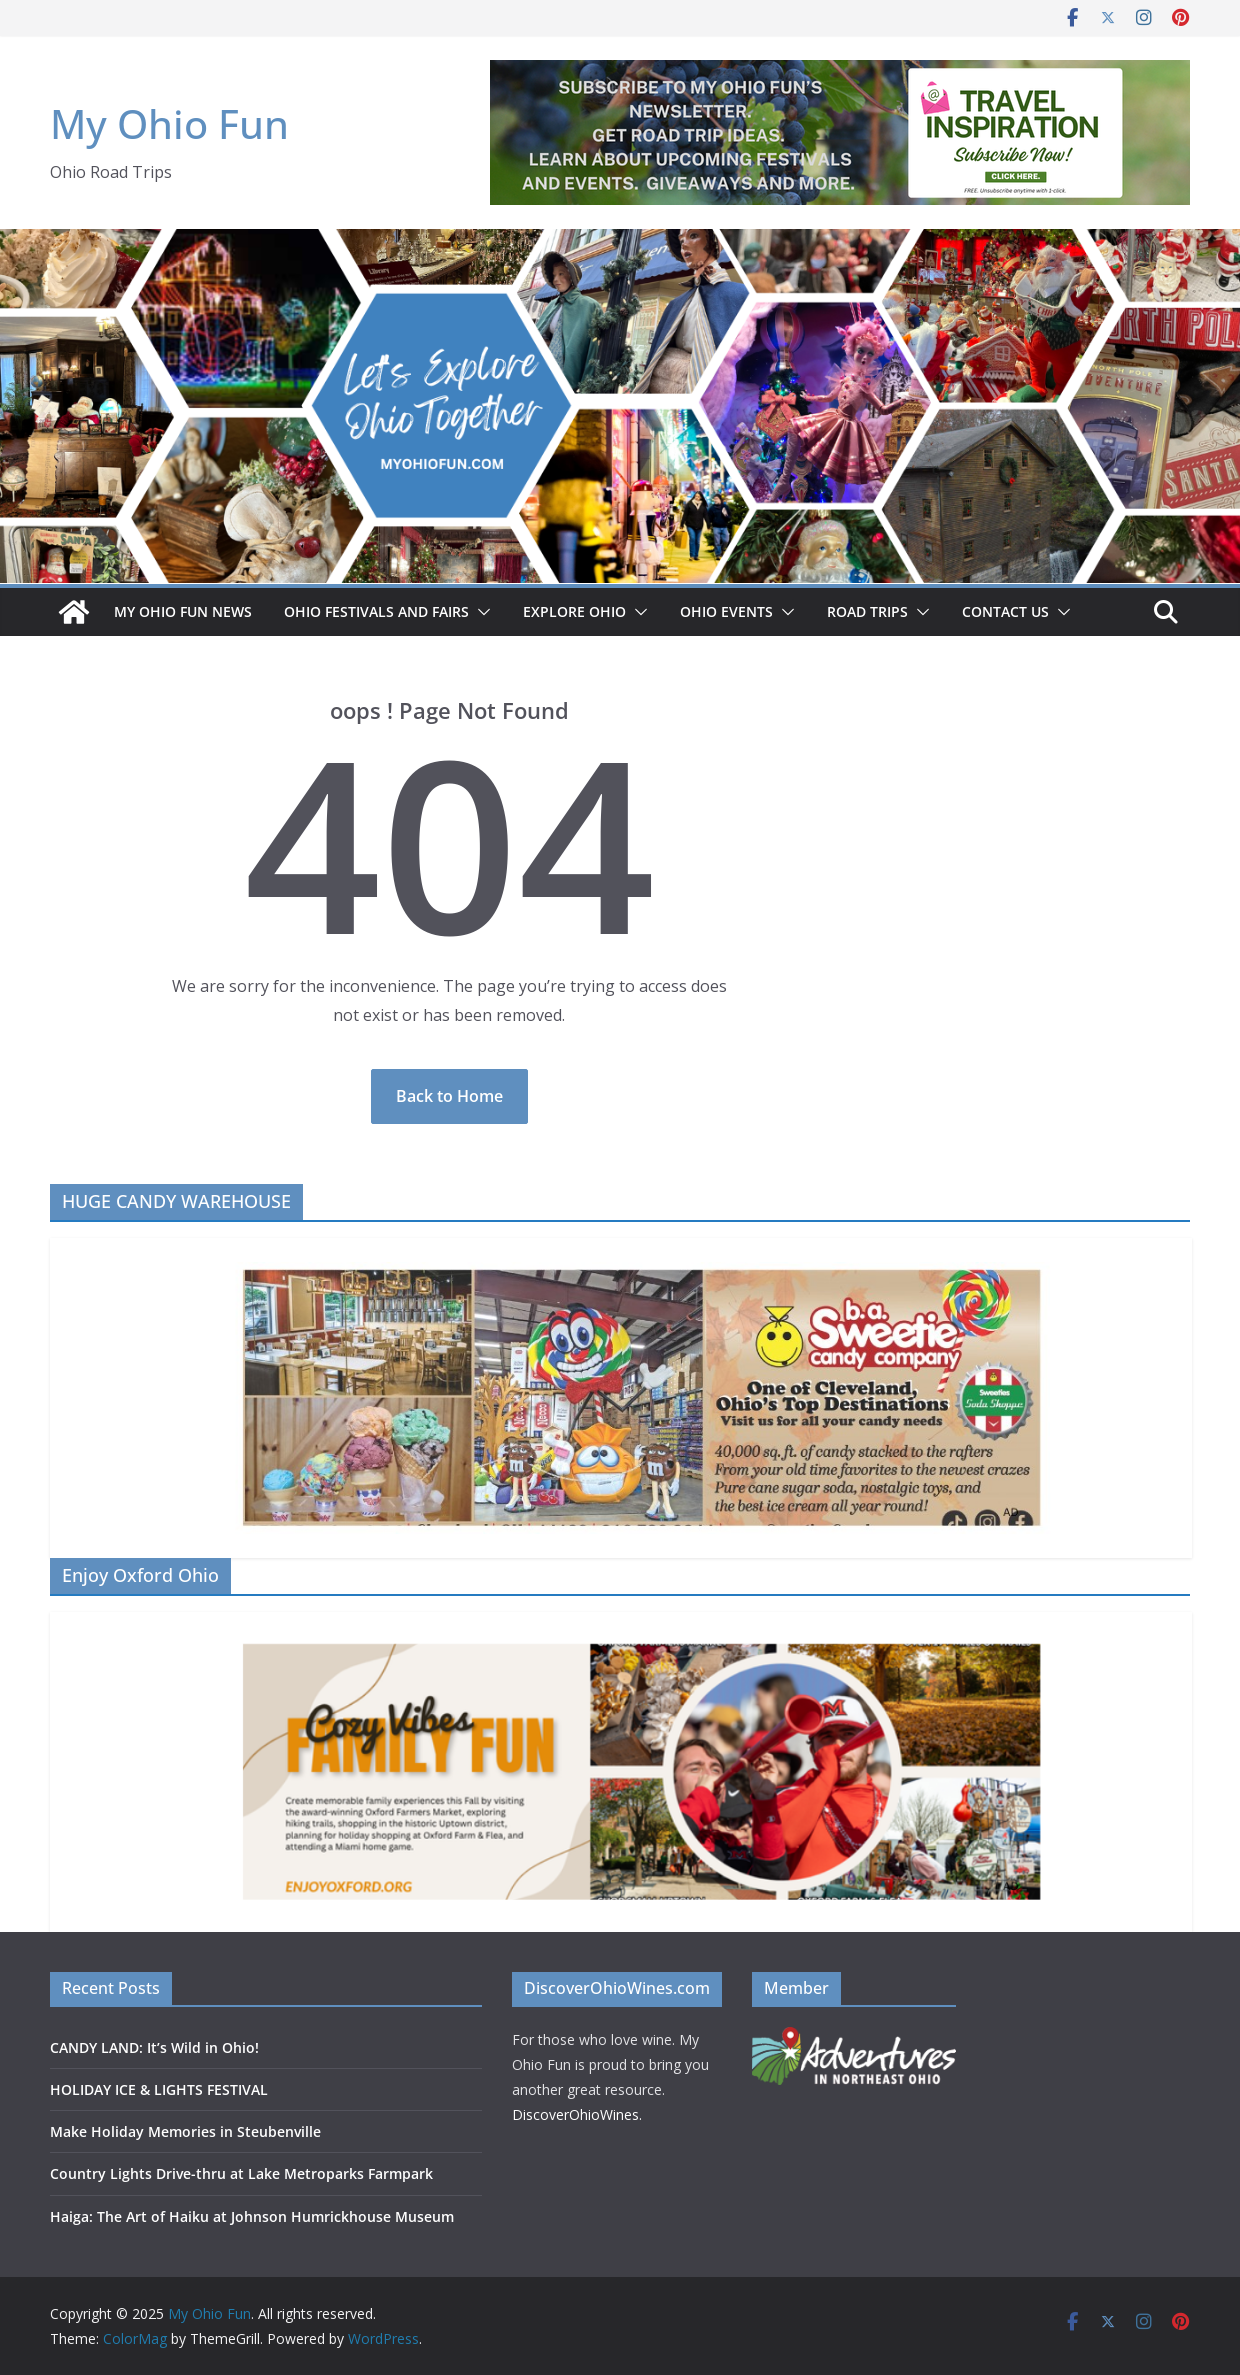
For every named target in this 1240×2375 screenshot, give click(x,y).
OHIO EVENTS (726, 611)
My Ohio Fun (169, 123)
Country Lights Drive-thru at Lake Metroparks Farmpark (241, 2173)
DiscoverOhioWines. (579, 2114)
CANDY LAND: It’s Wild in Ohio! (154, 2047)
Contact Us (1005, 611)
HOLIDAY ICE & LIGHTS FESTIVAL (159, 2089)
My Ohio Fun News (183, 611)
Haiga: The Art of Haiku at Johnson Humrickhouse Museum (254, 2216)
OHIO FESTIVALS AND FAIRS (376, 611)
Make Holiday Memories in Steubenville (185, 2131)
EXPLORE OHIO (574, 611)
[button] (480, 612)
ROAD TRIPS (867, 611)
